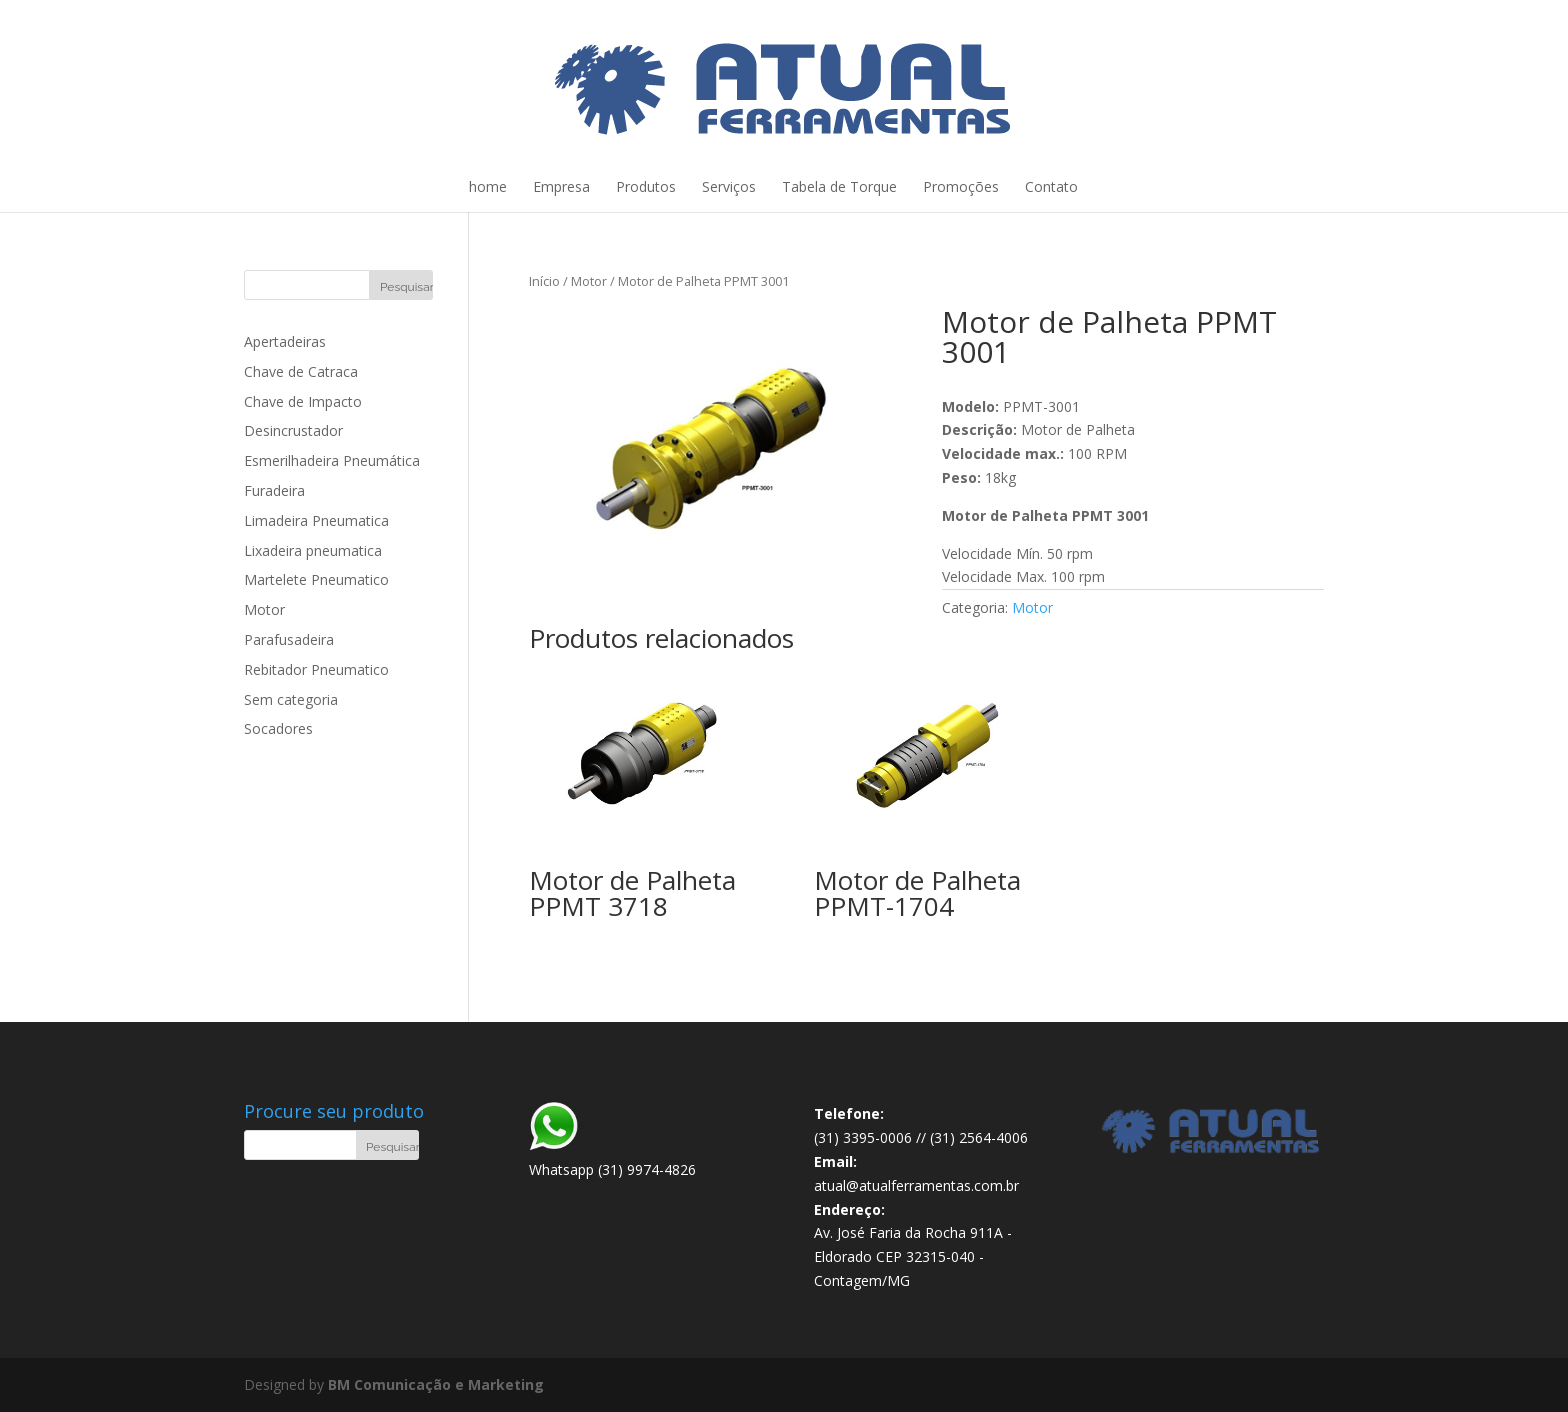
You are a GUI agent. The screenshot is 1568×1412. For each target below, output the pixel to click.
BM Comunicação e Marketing (436, 1384)
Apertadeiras (285, 341)
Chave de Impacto (303, 401)
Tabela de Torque (839, 186)
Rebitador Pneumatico (316, 669)
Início (544, 281)
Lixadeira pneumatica (313, 550)
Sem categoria (291, 699)
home (488, 186)
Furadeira (274, 490)
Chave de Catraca (301, 371)
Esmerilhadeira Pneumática (332, 460)
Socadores (278, 728)
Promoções (961, 186)
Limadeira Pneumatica (316, 520)
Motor (589, 281)
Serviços (729, 186)
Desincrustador (293, 430)
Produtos (646, 186)
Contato (1051, 186)
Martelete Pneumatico (316, 579)
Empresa (561, 186)
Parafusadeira (289, 639)
